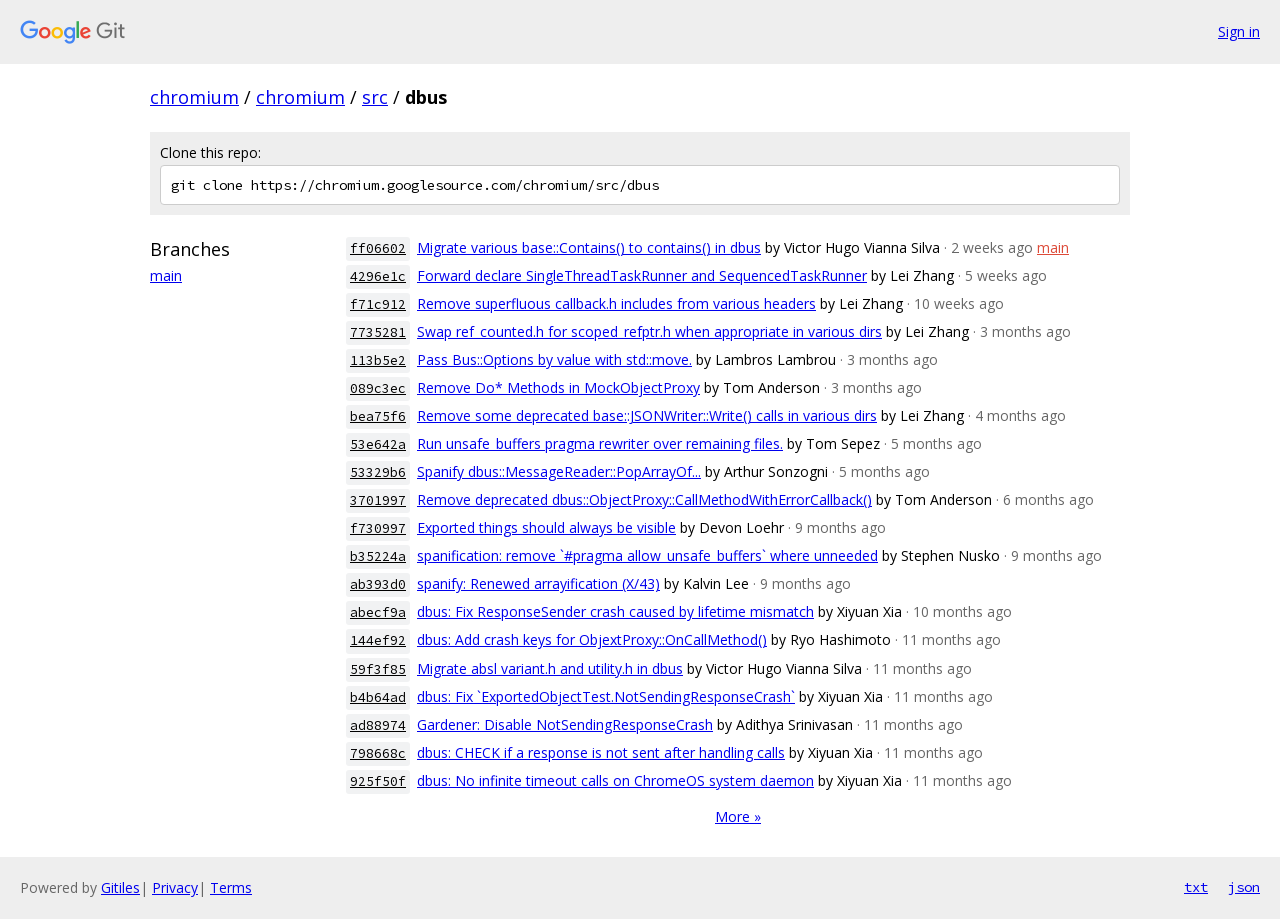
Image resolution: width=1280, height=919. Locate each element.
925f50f (378, 781)
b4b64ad (378, 697)
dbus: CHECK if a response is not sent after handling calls (601, 752)
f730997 (378, 528)
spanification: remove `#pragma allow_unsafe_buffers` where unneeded (647, 555)
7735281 (378, 332)
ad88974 (378, 725)
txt (1196, 887)
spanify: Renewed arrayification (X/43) (538, 583)
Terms (231, 887)
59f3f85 (378, 669)
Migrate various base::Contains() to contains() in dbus (589, 247)
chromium (194, 97)
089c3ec (378, 388)
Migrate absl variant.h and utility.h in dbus (550, 668)
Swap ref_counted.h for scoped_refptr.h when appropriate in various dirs (649, 331)
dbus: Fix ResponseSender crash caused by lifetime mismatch (615, 611)
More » (738, 816)
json (1244, 887)
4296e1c (378, 276)
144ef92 (378, 640)
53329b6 (378, 472)
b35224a (378, 556)
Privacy (175, 887)
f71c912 (378, 304)
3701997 (378, 500)
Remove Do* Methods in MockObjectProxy (558, 387)
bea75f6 (378, 416)
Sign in (1239, 31)
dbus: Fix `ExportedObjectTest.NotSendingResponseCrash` (606, 696)
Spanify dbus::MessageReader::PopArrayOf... (559, 471)
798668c (378, 753)
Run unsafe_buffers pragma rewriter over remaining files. (600, 443)
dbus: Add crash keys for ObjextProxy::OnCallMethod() (592, 639)
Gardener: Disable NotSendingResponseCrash (565, 724)
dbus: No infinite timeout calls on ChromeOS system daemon (615, 780)
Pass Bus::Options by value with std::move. (554, 359)
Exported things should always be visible (546, 527)
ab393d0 (378, 584)
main (166, 275)
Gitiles (120, 887)
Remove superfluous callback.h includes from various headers (616, 303)
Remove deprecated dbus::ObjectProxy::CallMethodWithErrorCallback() (644, 499)
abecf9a (378, 612)
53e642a (378, 444)
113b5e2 (378, 360)
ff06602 (378, 248)
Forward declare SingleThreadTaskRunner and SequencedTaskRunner (642, 275)
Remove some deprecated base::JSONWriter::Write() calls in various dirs (647, 415)
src (375, 97)
